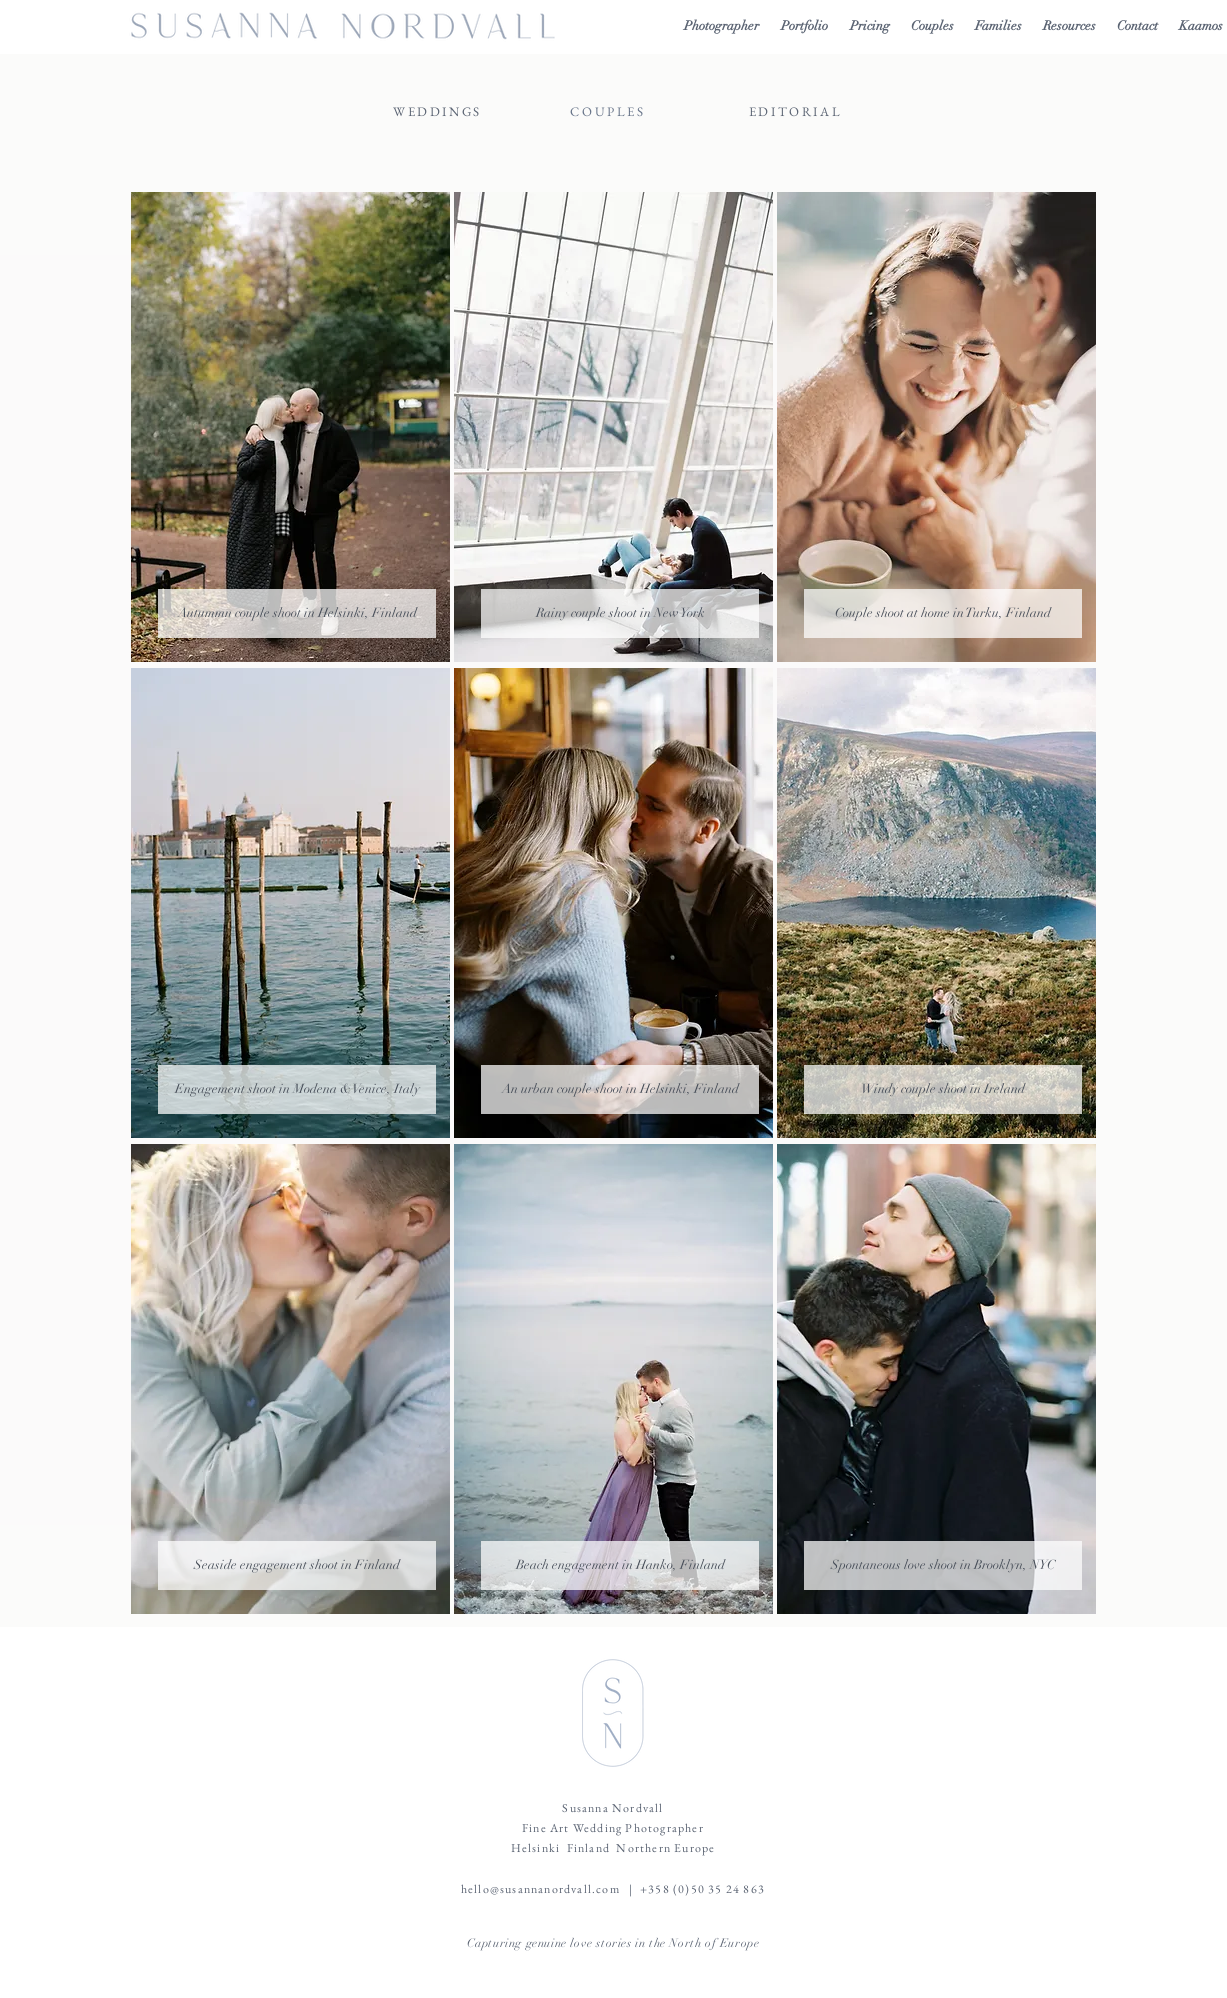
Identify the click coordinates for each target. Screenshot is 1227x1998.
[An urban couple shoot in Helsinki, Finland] (620, 1089)
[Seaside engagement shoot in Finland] (297, 1565)
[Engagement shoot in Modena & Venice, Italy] (297, 1089)
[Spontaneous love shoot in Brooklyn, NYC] (943, 1565)
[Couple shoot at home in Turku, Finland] (943, 613)
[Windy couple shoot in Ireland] (943, 1089)
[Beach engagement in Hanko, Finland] (620, 1565)
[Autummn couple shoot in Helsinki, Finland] (297, 613)
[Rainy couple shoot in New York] (620, 613)
